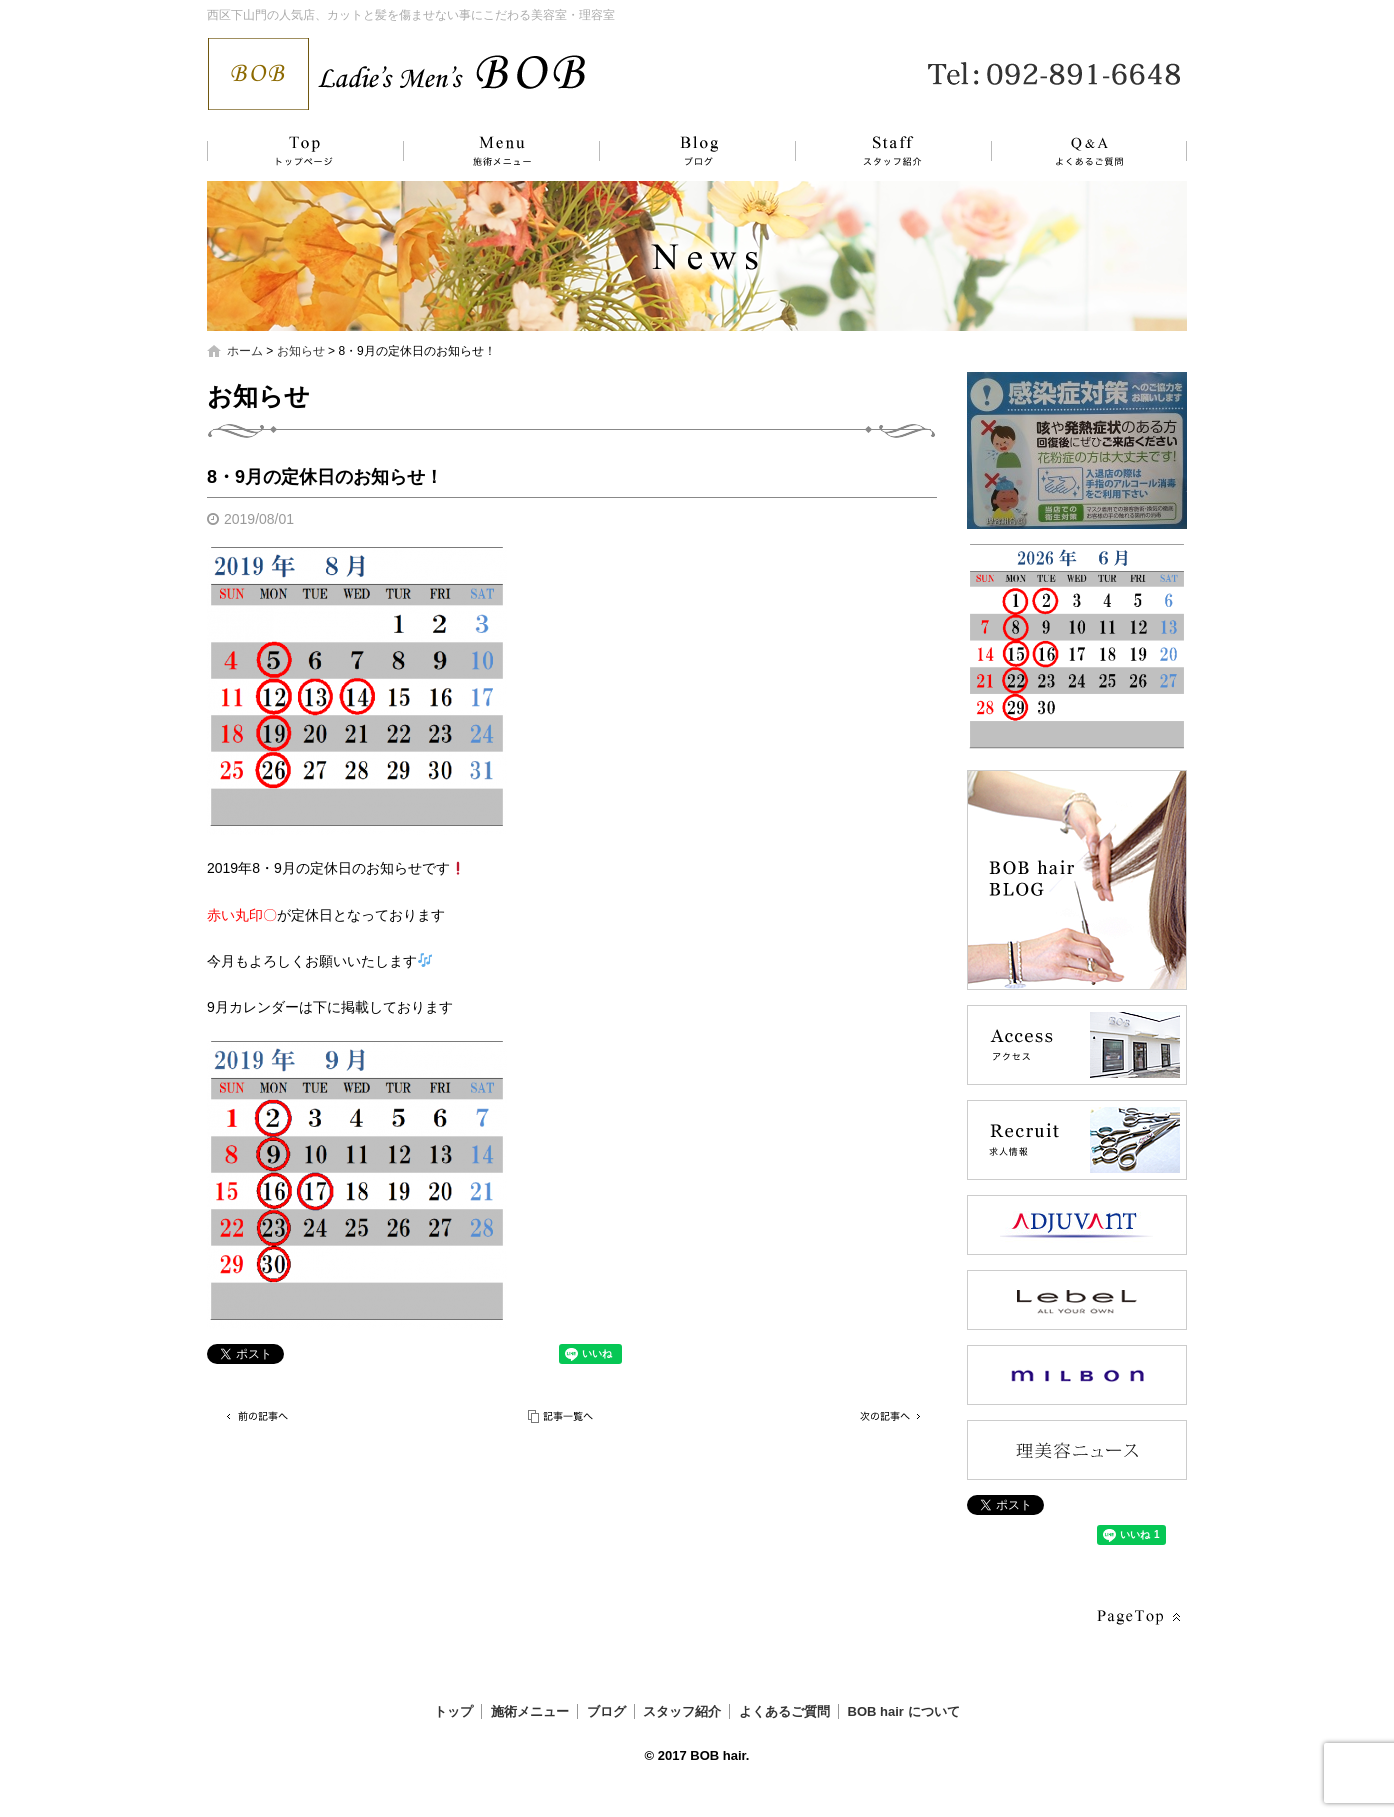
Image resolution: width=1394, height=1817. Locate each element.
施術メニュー (492, 151)
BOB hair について (904, 1711)
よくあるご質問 (1077, 151)
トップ (302, 151)
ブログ (682, 151)
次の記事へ (887, 1416)
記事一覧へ (562, 1416)
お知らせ (301, 351)
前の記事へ (257, 1416)
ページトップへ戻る (1137, 1617)
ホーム (245, 351)
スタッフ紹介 (872, 151)
